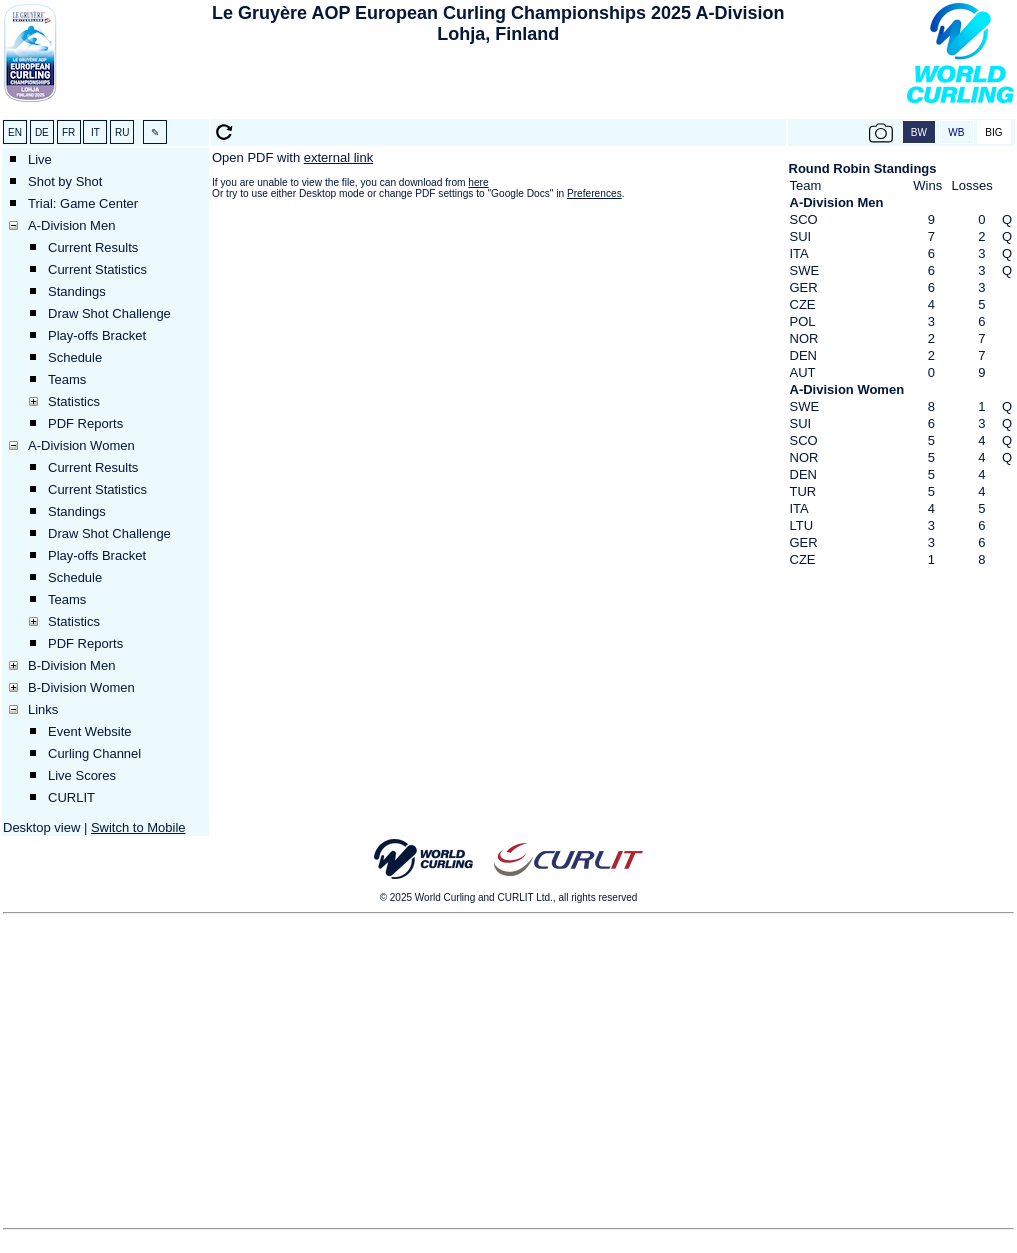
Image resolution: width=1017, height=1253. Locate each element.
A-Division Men (71, 225)
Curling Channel (94, 753)
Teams (67, 379)
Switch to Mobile (138, 827)
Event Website (90, 731)
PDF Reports (85, 423)
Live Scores (82, 775)
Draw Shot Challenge (109, 313)
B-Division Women (81, 687)
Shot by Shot (65, 181)
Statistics (74, 401)
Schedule (75, 357)
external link (338, 157)
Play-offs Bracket (97, 335)
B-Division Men (71, 665)
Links (43, 709)
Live (40, 159)
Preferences (594, 193)
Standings (77, 291)
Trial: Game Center (83, 203)
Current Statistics (97, 269)
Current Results (93, 247)
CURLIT (71, 797)
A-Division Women (81, 445)
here (478, 182)
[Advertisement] (498, 86)
